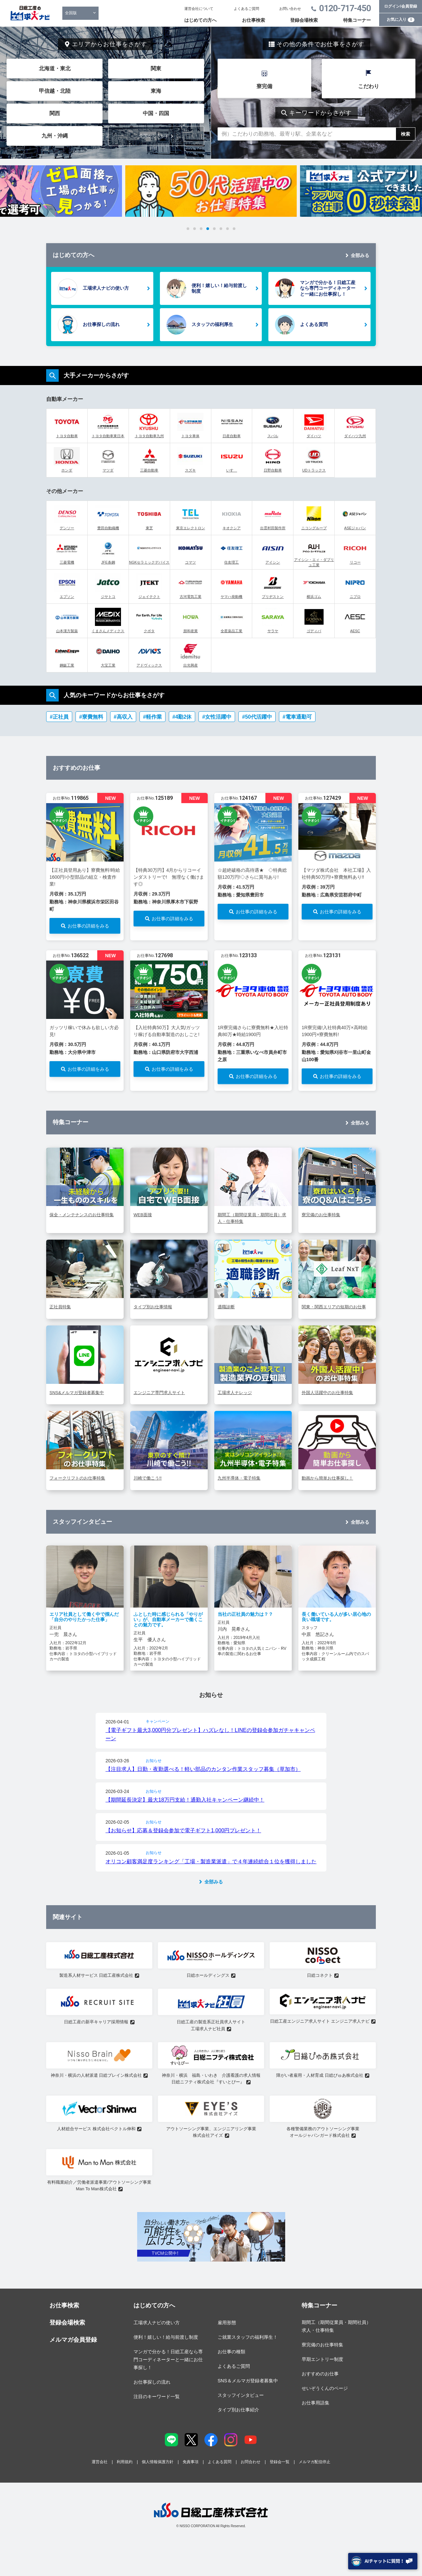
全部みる (360, 255)
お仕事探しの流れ (101, 324)
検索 (405, 134)
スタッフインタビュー (241, 2395)
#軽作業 (152, 717)
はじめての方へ (200, 20)
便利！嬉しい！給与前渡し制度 (219, 288)
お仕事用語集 (315, 2402)
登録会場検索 (304, 20)
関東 (156, 68)
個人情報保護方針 (157, 2462)
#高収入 (123, 717)
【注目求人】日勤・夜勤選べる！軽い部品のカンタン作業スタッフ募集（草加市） (203, 1769)
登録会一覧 (279, 2462)
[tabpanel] (211, 191)
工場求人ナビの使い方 (106, 288)
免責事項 (190, 2462)
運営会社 (99, 2462)
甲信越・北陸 (55, 91)
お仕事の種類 (231, 2351)
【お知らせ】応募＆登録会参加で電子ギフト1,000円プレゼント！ (183, 1830)
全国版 (71, 13)
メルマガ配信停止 (314, 2462)
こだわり (368, 86)
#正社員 (59, 717)
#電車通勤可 (297, 717)
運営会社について (198, 9)
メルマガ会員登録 (73, 2339)
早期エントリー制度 (322, 2359)
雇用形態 (227, 2322)
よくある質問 (314, 324)
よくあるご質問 (246, 9)
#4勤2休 (182, 717)
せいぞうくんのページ (325, 2388)
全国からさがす (154, 135)
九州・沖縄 (55, 136)
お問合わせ (250, 2462)
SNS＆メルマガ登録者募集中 (248, 2380)
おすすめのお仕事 (320, 2373)
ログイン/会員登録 (400, 6)
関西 (54, 113)
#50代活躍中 (257, 717)
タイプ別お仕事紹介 (238, 2409)
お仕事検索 (253, 20)
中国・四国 (156, 113)
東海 (156, 91)
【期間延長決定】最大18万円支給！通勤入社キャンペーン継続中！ (185, 1800)
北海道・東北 (55, 68)
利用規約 (125, 2462)
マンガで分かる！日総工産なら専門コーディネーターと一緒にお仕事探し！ (327, 288)
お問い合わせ (290, 9)
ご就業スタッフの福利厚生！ (248, 2337)
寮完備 (264, 86)
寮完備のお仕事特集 (322, 2344)
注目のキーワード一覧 (157, 2396)
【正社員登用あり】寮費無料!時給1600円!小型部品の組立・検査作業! (84, 877)
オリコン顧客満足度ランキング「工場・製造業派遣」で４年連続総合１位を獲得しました (211, 1861)
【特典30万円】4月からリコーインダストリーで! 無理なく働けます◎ (169, 877)
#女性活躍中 (216, 717)
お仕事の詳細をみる (88, 926)
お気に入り (400, 19)
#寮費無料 (91, 717)
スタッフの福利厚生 (212, 324)
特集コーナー (357, 20)
